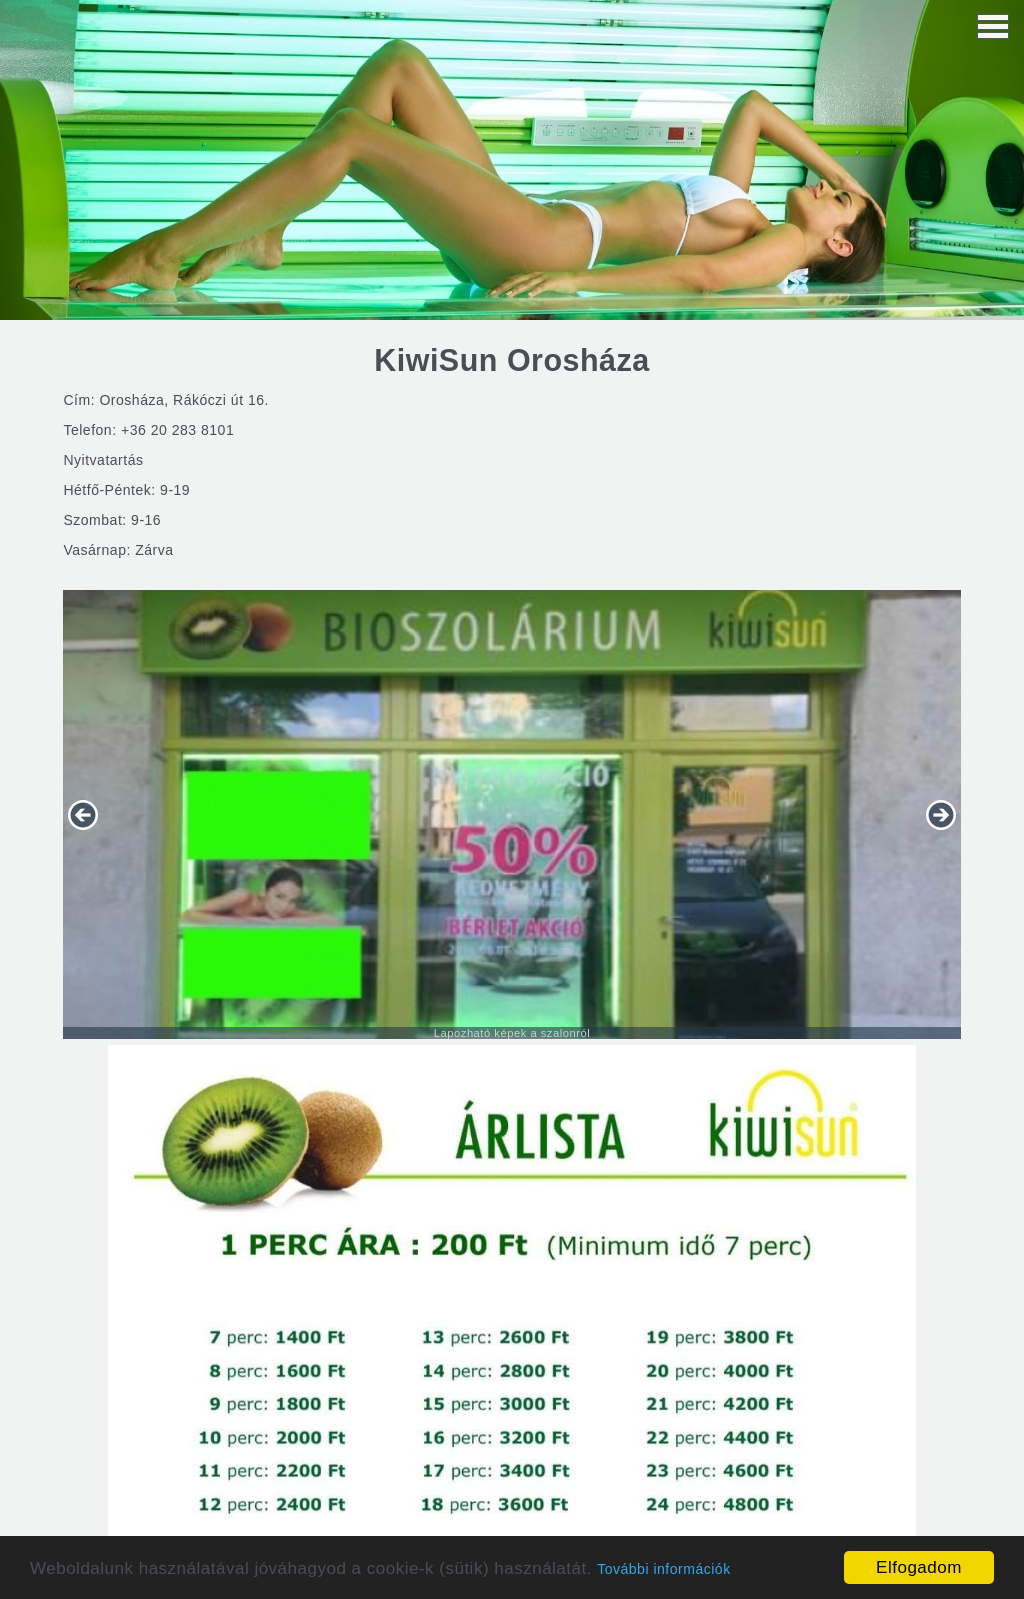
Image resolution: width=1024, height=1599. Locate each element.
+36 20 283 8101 (177, 430)
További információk (664, 1569)
